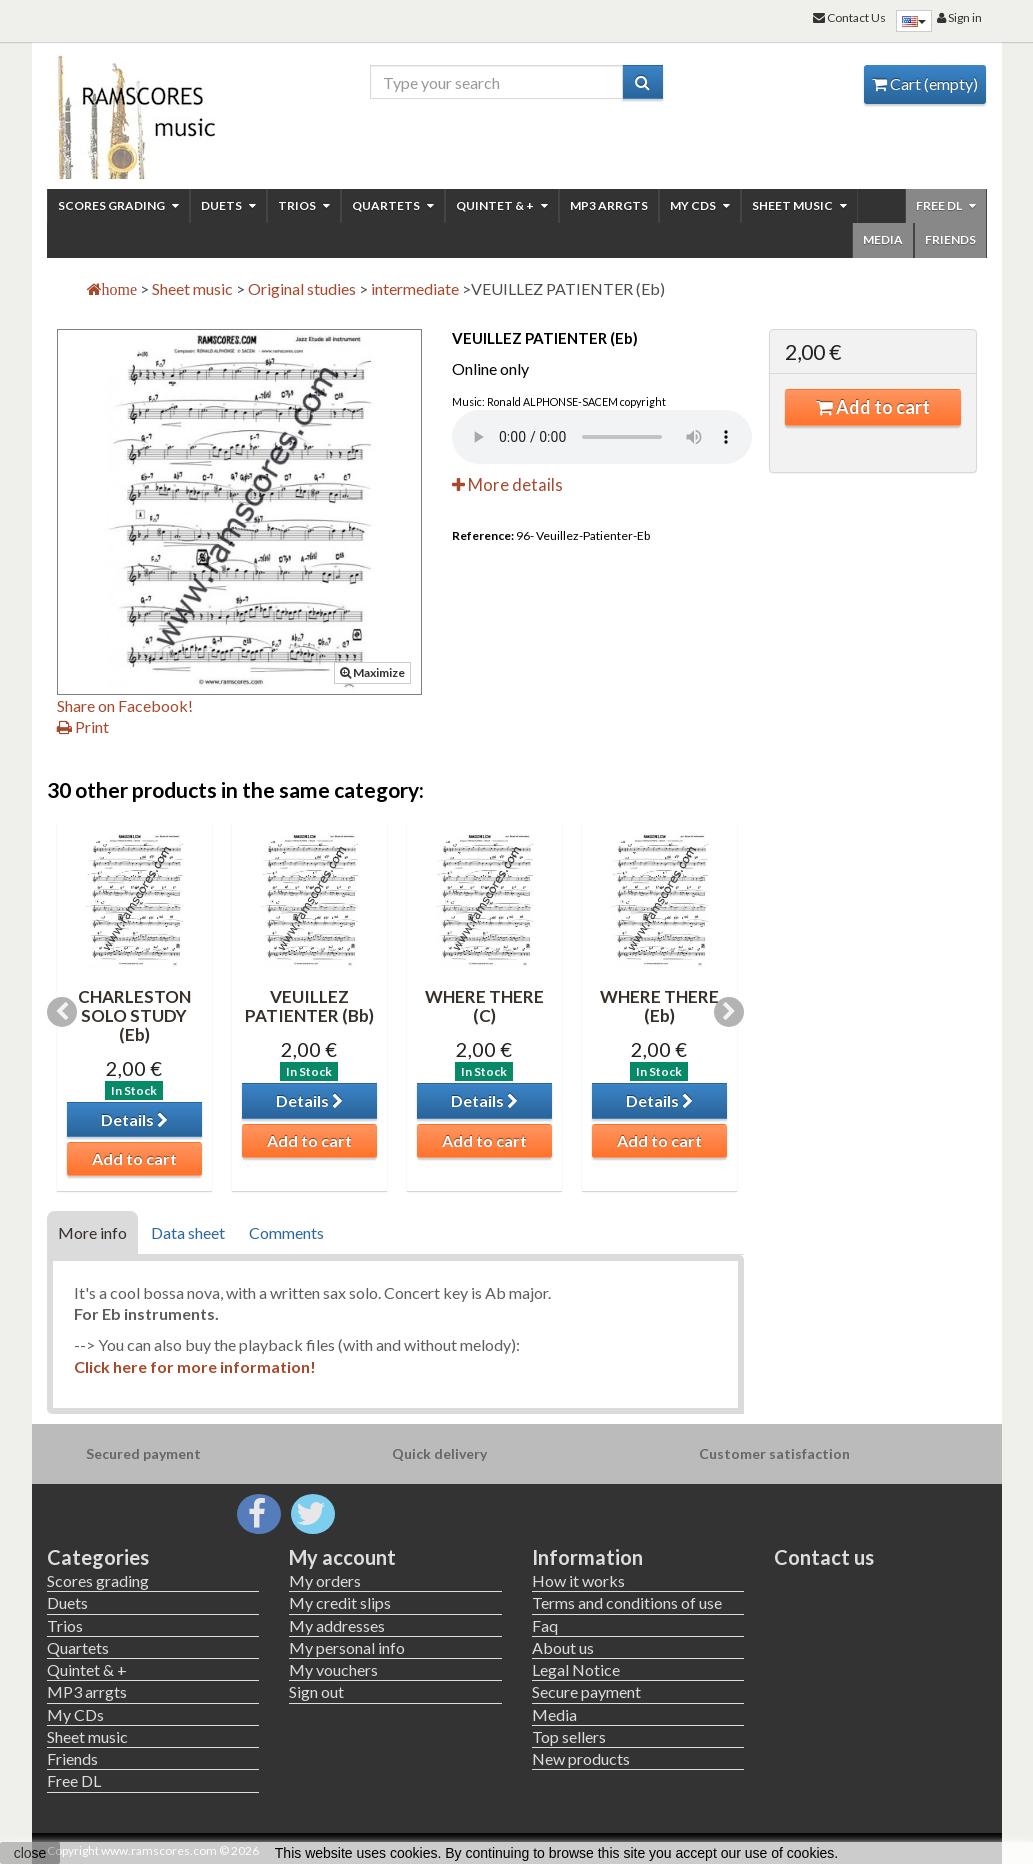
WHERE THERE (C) (484, 1006)
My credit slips (340, 1602)
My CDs (700, 205)
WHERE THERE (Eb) (659, 1006)
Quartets (393, 205)
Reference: (483, 535)
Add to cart (873, 407)
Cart (925, 83)
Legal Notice (576, 1669)
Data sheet (188, 1232)
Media (883, 239)
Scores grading (118, 205)
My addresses (337, 1625)
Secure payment (586, 1691)
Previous (62, 1012)
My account (342, 1557)
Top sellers (569, 1736)
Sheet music (799, 205)
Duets (228, 205)
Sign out (316, 1691)
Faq (545, 1625)
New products (581, 1758)
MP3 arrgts (609, 205)
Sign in (959, 17)
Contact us (824, 1557)
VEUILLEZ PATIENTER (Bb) (309, 1006)
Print (83, 726)
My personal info (347, 1647)
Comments (286, 1232)
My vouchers (333, 1669)
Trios (304, 205)
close (30, 1853)
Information (587, 1557)
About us (563, 1647)
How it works (578, 1580)
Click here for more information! (196, 1366)
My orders (325, 1580)
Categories (98, 1557)
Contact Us (849, 17)
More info (92, 1232)
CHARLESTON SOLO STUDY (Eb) (134, 1015)
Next (729, 1012)
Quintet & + (502, 205)
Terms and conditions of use (627, 1602)
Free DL (946, 205)
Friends (950, 239)
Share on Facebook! (125, 705)
